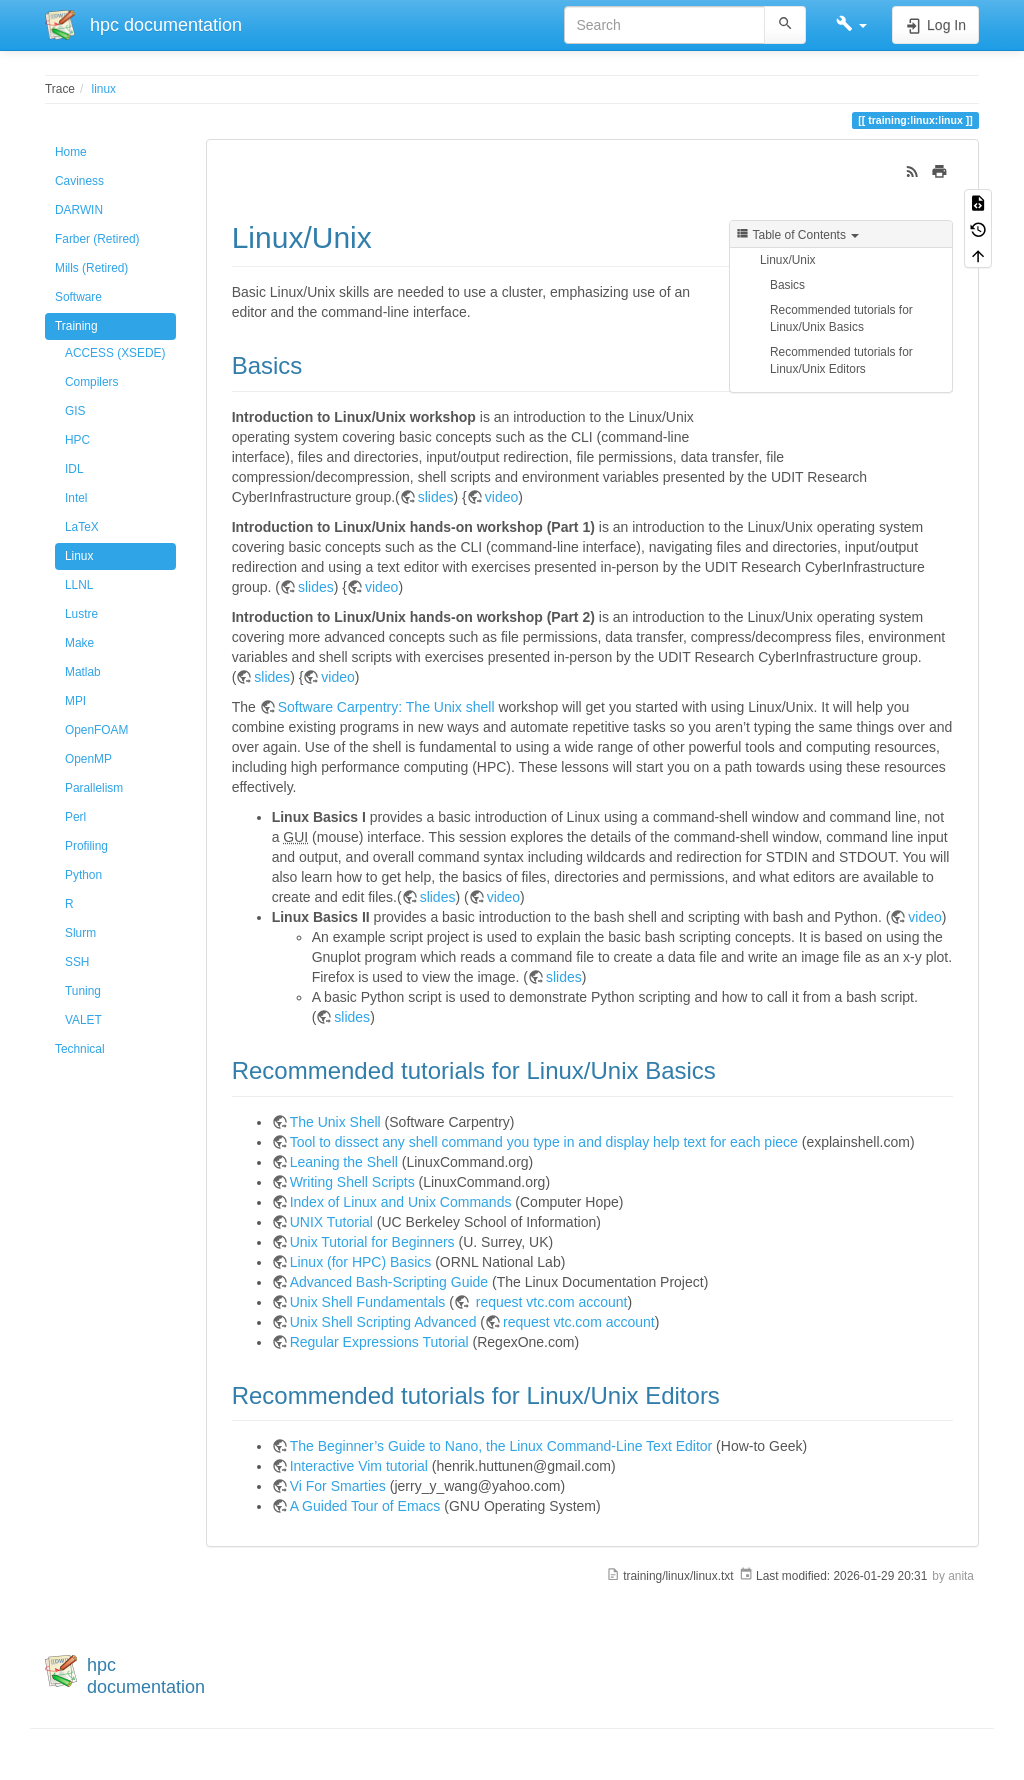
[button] (851, 25)
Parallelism (94, 788)
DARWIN (79, 210)
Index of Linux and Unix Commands (401, 1202)
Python (83, 875)
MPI (75, 701)
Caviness (79, 181)
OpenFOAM (96, 730)
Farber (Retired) (97, 239)
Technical (80, 1049)
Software (78, 297)
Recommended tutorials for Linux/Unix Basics (841, 318)
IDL (74, 469)
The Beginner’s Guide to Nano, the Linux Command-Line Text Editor (501, 1446)
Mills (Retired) (91, 268)
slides (436, 497)
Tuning (83, 991)
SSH (77, 962)
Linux (79, 556)
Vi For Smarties (338, 1486)
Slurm (80, 933)
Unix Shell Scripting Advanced (383, 1322)
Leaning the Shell (344, 1162)
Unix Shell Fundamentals (368, 1302)
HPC (77, 440)
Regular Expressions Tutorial (379, 1342)
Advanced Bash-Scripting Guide (389, 1282)
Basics (787, 285)
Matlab (83, 672)
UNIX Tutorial (331, 1222)
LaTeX (82, 527)
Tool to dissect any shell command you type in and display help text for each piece (544, 1142)
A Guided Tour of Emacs (365, 1506)
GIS (75, 411)
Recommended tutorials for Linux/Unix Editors (841, 360)
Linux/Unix (788, 260)
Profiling (86, 846)
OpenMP (88, 759)
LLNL (79, 585)
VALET (83, 1020)
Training (76, 326)
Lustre (81, 614)
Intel (76, 498)
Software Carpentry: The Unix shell (386, 707)
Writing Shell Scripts (352, 1182)
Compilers (92, 382)
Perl (75, 817)
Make (79, 643)
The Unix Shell (335, 1122)
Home (71, 152)
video (501, 497)
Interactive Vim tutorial (359, 1466)
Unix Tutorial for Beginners (372, 1242)
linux (104, 89)
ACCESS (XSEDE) (115, 353)
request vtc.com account (550, 1302)
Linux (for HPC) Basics (361, 1262)
